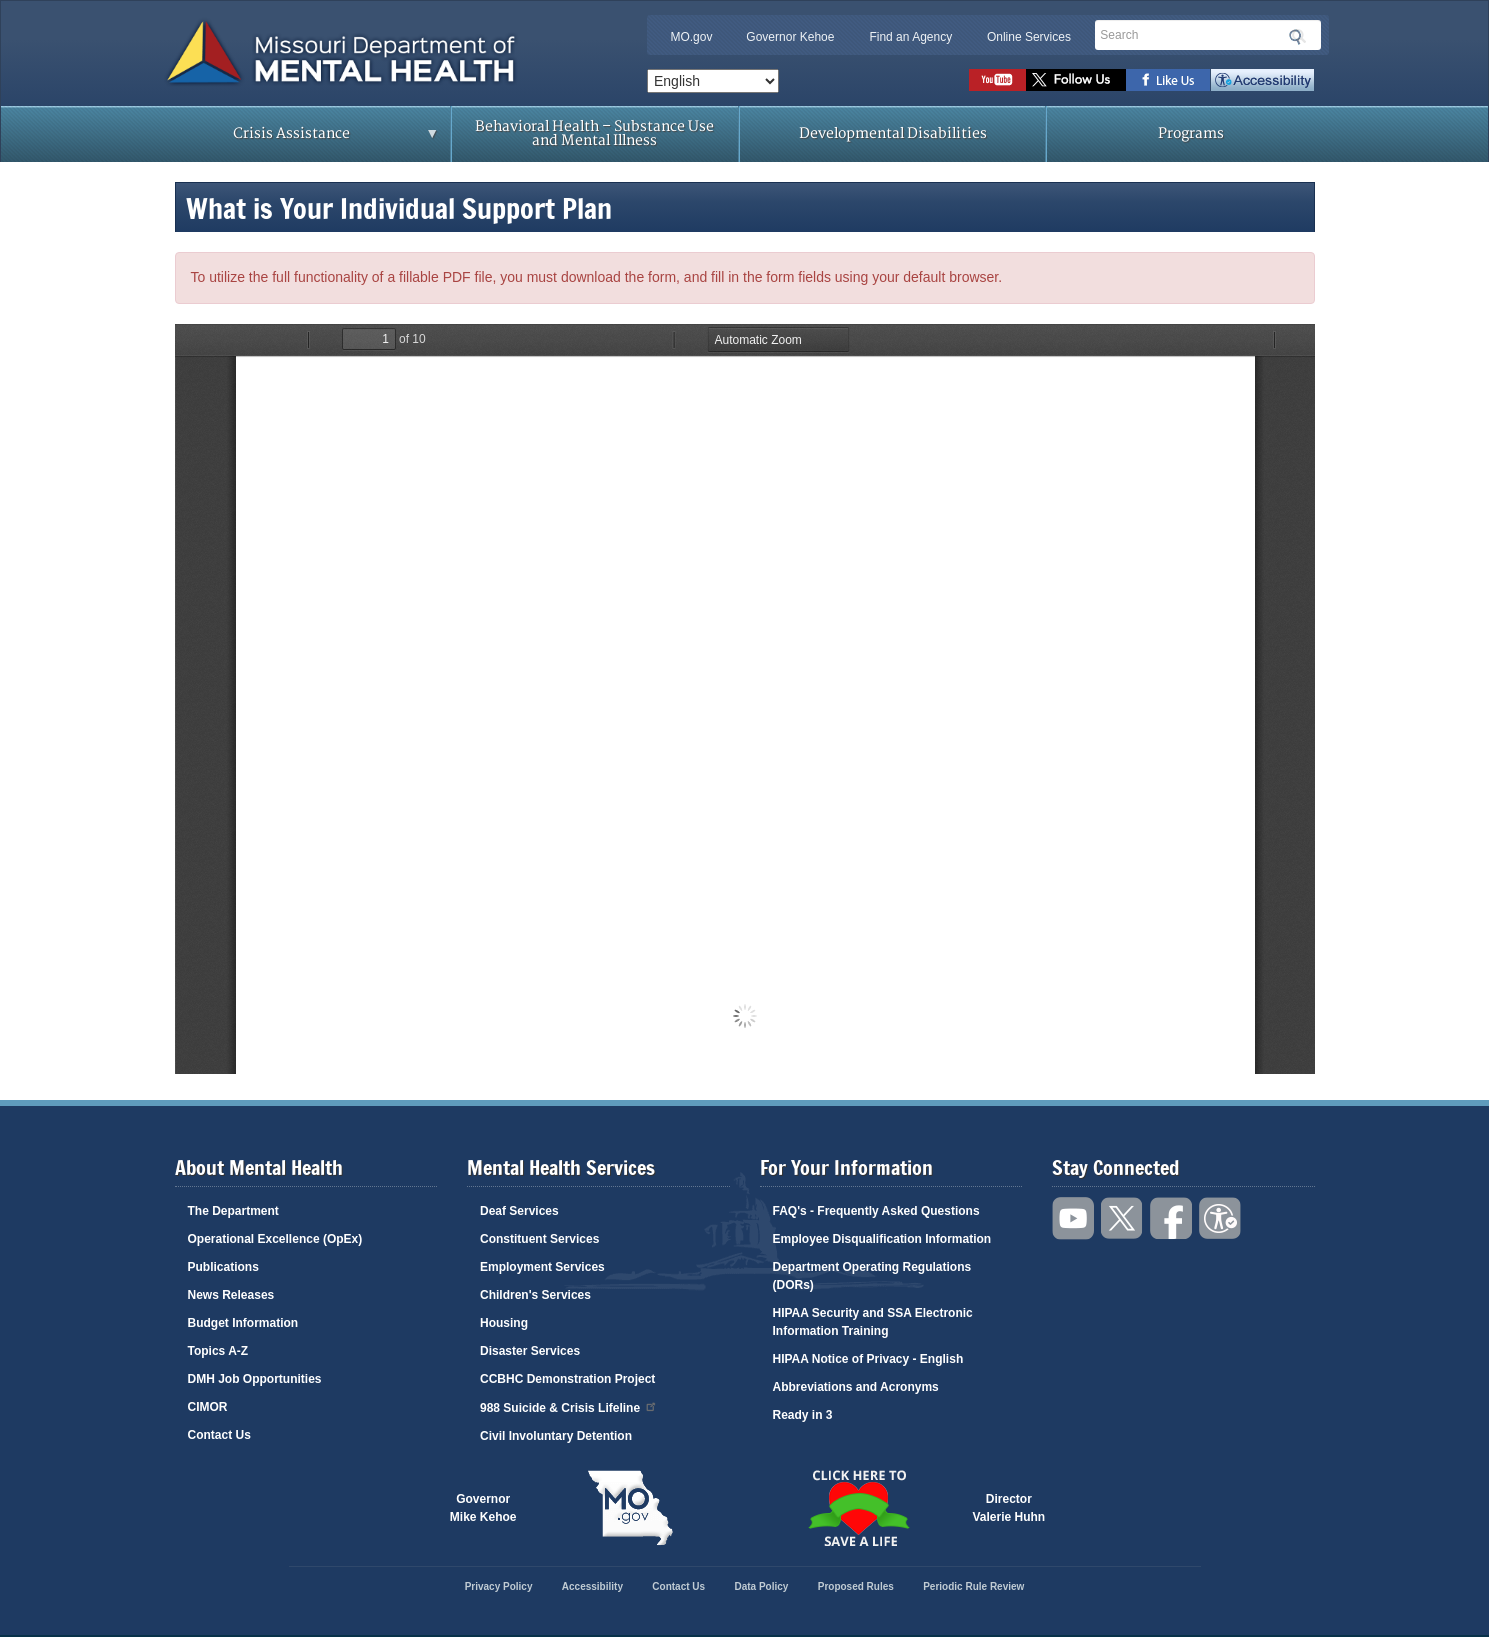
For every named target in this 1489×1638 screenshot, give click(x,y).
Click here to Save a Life (859, 1508)
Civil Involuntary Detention (556, 1436)
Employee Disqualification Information (882, 1239)
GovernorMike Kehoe (483, 1508)
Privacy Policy (499, 1586)
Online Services (1029, 37)
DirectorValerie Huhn (1009, 1508)
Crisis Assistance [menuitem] (297, 140)
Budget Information (243, 1323)
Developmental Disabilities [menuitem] (893, 133)
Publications (223, 1267)
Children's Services (535, 1295)
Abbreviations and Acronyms (856, 1387)
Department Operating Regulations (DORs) (872, 1276)
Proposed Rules (856, 1586)
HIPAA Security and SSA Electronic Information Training (873, 1322)
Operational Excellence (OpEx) (275, 1239)
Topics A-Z (218, 1351)
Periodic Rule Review (973, 1586)
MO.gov (691, 37)
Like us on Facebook (1168, 80)
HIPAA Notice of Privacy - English (868, 1359)
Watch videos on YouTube (997, 80)
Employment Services (542, 1267)
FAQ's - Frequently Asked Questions (876, 1211)
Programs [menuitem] (1191, 133)
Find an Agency (910, 37)
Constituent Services (539, 1239)
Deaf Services (519, 1211)
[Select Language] (713, 81)
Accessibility (1262, 80)
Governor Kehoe (790, 37)
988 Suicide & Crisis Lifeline (569, 1406)
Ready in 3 (803, 1415)
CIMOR (208, 1407)
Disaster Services (530, 1351)
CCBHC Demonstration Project (567, 1379)
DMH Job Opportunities (255, 1379)
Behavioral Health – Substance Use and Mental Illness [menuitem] (594, 133)
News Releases (231, 1295)
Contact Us (219, 1435)
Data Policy (761, 1586)
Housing (504, 1323)
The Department (233, 1211)
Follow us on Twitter (1076, 80)
